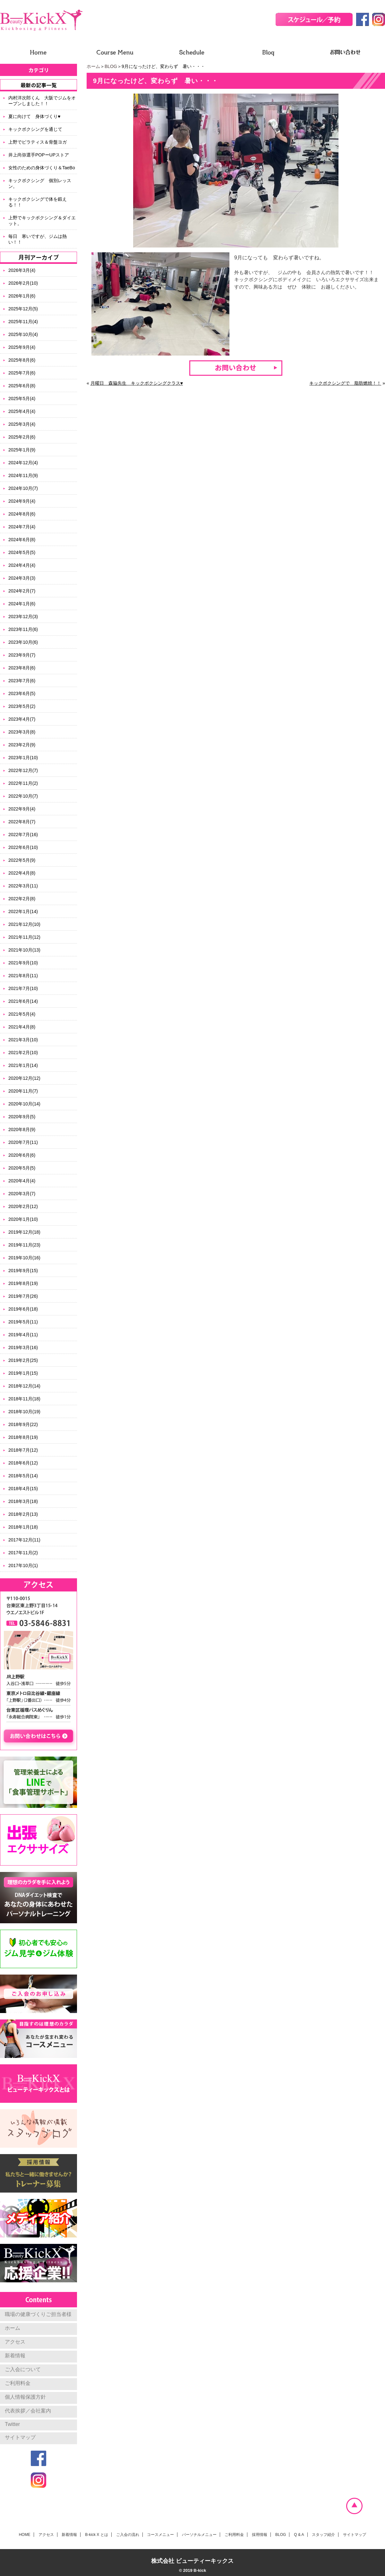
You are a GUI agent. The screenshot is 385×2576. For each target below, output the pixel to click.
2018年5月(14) (23, 1475)
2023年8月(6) (21, 667)
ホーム (93, 66)
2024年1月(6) (21, 603)
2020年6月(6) (21, 1155)
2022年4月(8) (21, 873)
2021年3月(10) (23, 1039)
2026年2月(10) (23, 283)
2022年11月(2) (23, 783)
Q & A (299, 2534)
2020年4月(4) (21, 1180)
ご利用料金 (17, 2383)
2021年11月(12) (24, 937)
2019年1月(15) (23, 1373)
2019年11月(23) (24, 1244)
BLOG (111, 66)
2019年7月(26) (23, 1296)
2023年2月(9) (21, 744)
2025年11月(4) (23, 321)
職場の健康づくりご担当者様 (38, 2314)
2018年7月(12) (23, 1450)
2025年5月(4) (21, 398)
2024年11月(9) (23, 475)
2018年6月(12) (23, 1462)
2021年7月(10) (23, 988)
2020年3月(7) (21, 1193)
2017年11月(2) (23, 1552)
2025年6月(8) (21, 385)
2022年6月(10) (23, 847)
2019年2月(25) (23, 1360)
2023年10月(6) (23, 642)
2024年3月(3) (21, 578)
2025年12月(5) (23, 308)
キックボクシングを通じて (35, 129)
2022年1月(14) (23, 911)
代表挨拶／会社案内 (28, 2410)
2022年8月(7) (21, 821)
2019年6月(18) (23, 1309)
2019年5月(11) (23, 1321)
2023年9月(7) (21, 655)
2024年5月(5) (21, 552)
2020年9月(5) (21, 1116)
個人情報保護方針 (25, 2397)
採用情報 (259, 2534)
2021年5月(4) (21, 1014)
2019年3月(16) (23, 1347)
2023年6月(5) (21, 693)
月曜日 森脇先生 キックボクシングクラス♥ (136, 383)
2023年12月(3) (23, 616)
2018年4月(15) (23, 1488)
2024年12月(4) (23, 462)
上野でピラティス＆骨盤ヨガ (37, 142)
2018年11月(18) (24, 1398)
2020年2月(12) (23, 1206)
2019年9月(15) (23, 1270)
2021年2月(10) (23, 1052)
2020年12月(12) (24, 1078)
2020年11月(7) (23, 1091)
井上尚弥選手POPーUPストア (38, 154)
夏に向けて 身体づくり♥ (34, 116)
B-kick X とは (96, 2534)
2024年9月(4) (21, 501)
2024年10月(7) (23, 488)
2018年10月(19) (24, 1411)
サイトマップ (20, 2437)
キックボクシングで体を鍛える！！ (37, 202)
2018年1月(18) (23, 1527)
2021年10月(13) (24, 949)
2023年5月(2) (21, 706)
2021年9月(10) (23, 962)
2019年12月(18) (24, 1232)
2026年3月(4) (21, 270)
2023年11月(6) (23, 629)
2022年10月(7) (23, 796)
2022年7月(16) (23, 834)
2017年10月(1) (23, 1565)
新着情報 (15, 2355)
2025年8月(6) (21, 360)
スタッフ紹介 (323, 2534)
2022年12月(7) (23, 770)
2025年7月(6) (21, 372)
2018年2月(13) (23, 1514)
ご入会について (23, 2369)
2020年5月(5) (21, 1168)
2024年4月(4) (21, 565)
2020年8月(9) (21, 1129)
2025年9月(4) (21, 347)
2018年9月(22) (23, 1424)
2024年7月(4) (21, 526)
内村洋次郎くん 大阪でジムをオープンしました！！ (42, 100)
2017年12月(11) (24, 1539)
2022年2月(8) (21, 898)
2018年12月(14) (24, 1386)
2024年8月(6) (21, 513)
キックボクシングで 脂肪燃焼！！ (345, 383)
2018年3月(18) (23, 1501)
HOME (24, 2534)
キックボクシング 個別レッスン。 (39, 183)
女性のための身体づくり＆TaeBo (41, 167)
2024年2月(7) (21, 590)
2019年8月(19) (23, 1283)
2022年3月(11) (23, 885)
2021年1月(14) (23, 1065)
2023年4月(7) (21, 719)
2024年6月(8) (21, 539)
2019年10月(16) (24, 1257)
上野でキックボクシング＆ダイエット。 (42, 220)
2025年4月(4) (21, 411)
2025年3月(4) (21, 424)
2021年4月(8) (21, 1026)
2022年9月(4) (21, 808)
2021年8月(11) (23, 975)
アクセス (15, 2342)
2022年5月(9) (21, 860)
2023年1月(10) (23, 757)
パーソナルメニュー (199, 2534)
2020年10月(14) (24, 1103)
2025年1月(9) (21, 449)
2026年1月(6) (21, 295)
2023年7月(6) (21, 680)
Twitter (12, 2424)
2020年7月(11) (23, 1142)
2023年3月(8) (21, 731)
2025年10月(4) (23, 334)
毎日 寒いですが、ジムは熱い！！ (37, 239)
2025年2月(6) (21, 437)
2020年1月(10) (23, 1219)
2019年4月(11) (23, 1334)
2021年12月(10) (24, 924)
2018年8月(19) (23, 1437)
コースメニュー (160, 2534)
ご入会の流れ (127, 2534)
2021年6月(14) (23, 1001)
